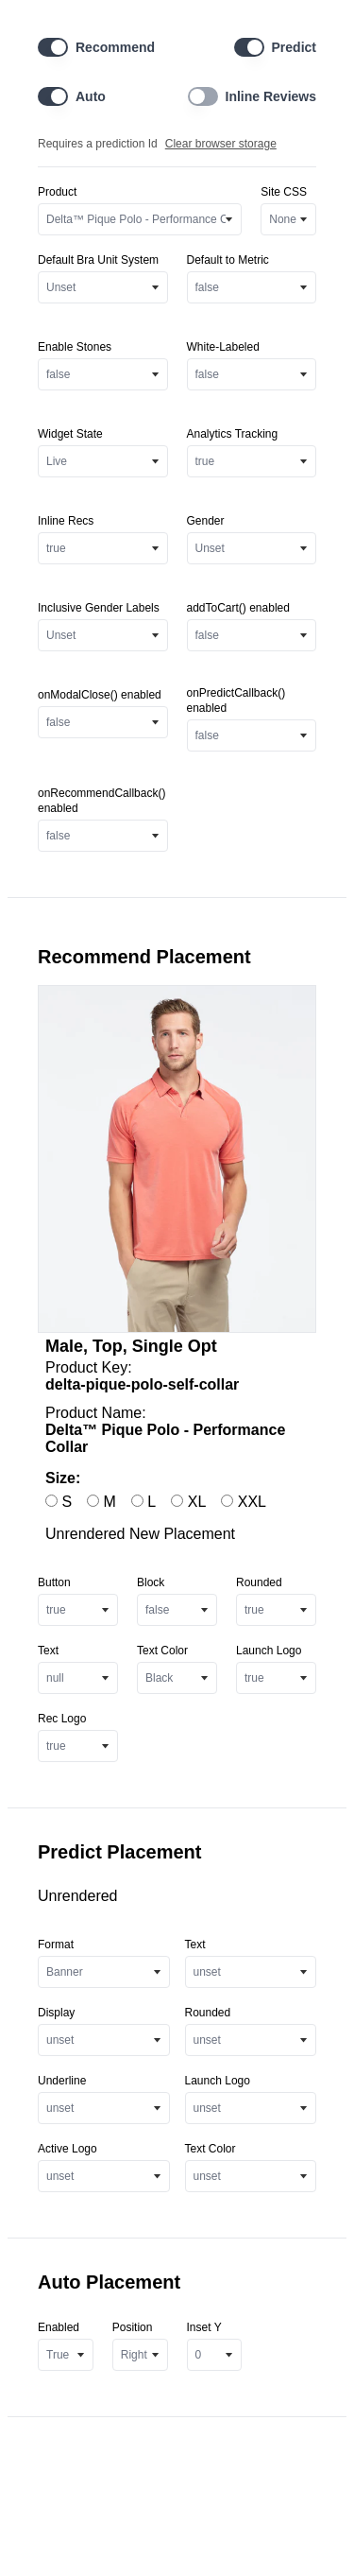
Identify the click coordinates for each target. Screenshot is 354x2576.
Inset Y (204, 2327)
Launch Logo (268, 1650)
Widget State (70, 434)
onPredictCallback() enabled (236, 700)
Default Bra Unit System (98, 260)
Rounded (259, 1582)
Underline (62, 2080)
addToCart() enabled (238, 607)
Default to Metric (228, 260)
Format (56, 1944)
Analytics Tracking (232, 434)
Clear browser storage (221, 143)
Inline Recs (65, 520)
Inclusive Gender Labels (99, 607)
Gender (206, 520)
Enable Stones (74, 347)
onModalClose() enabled (99, 694)
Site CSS (284, 192)
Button (54, 1582)
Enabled (58, 2327)
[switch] (53, 47)
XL (188, 1502)
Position (132, 2327)
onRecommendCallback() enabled (101, 801)
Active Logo (67, 2148)
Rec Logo (62, 1718)
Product (57, 192)
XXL (243, 1502)
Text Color (162, 1650)
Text (48, 1650)
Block (150, 1582)
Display (56, 2012)
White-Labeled (223, 347)
